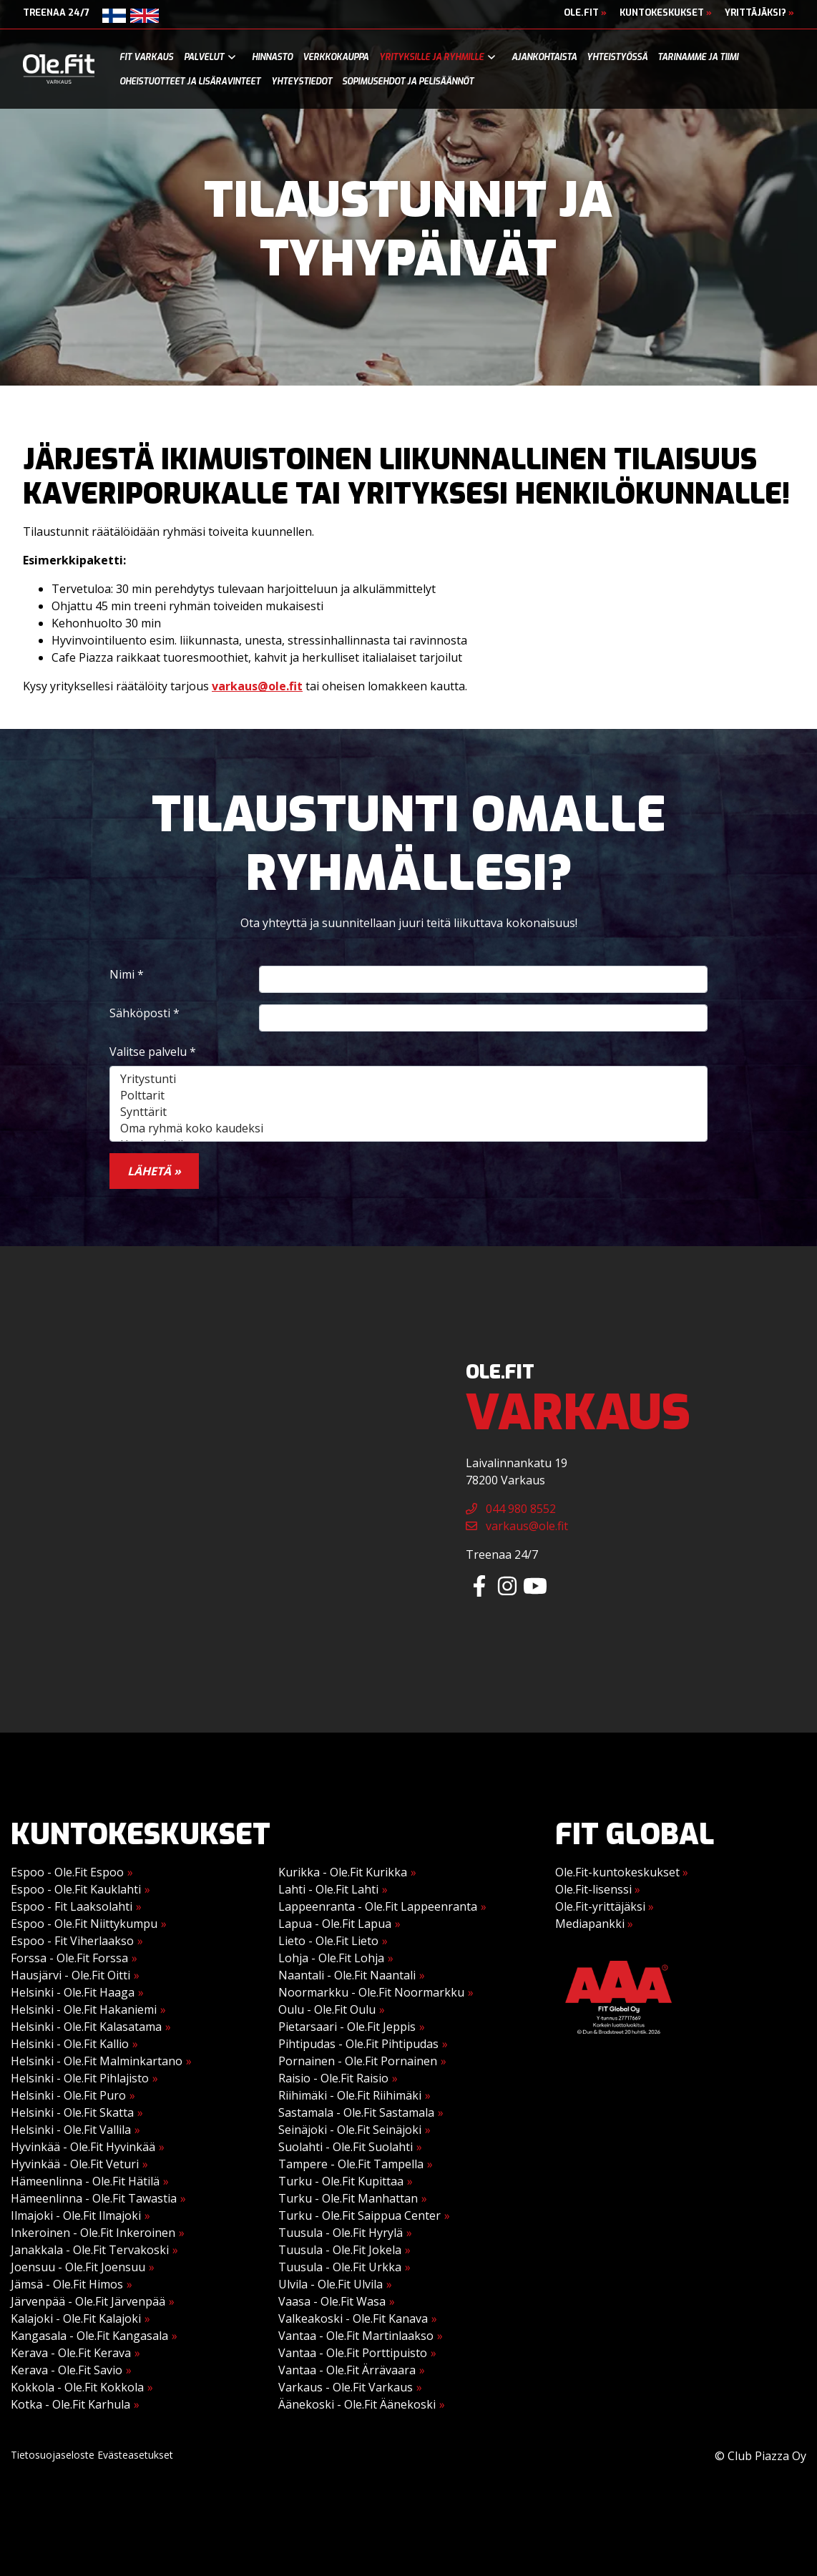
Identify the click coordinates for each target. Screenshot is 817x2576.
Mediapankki (594, 1923)
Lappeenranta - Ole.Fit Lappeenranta (377, 1906)
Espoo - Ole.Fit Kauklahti (76, 1889)
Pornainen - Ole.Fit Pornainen (357, 2061)
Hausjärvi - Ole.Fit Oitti (70, 1975)
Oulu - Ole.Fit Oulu (327, 2009)
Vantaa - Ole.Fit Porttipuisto (352, 2353)
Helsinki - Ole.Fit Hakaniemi (84, 2009)
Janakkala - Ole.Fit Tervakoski (90, 2250)
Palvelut (204, 57)
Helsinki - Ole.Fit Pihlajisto (80, 2078)
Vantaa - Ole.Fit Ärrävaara (347, 2370)
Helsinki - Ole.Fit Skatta (72, 2112)
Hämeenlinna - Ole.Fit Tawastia (94, 2198)
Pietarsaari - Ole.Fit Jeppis (347, 2026)
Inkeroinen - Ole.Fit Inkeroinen (93, 2232)
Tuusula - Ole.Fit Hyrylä (340, 2232)
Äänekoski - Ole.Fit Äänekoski (357, 2404)
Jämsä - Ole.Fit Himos (67, 2284)
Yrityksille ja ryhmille (431, 57)
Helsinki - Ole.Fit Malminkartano (96, 2061)
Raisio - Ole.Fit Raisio (333, 2078)
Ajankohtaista (544, 57)
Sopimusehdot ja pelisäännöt (408, 81)
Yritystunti (408, 1079)
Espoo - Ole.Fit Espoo (67, 1872)
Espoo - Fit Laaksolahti (71, 1906)
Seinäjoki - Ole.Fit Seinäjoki (349, 2129)
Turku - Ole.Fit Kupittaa (340, 2181)
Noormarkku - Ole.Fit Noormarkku (371, 1992)
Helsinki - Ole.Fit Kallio (70, 2044)
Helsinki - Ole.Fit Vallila (71, 2129)
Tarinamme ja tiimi (697, 57)
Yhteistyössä (617, 57)
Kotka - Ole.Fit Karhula (70, 2404)
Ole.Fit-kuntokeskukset (621, 1872)
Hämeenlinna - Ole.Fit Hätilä (85, 2181)
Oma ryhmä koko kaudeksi (408, 1128)
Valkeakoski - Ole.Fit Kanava (353, 2318)
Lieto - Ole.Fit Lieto (328, 1941)
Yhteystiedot (301, 81)
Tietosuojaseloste (52, 2455)
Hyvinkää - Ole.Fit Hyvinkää (83, 2147)
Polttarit (408, 1095)
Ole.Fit (585, 12)
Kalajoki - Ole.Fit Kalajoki (76, 2318)
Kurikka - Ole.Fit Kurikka (342, 1872)
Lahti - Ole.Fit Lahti (328, 1889)
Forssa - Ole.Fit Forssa (69, 1958)
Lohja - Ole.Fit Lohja (331, 1958)
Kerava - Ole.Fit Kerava (71, 2353)
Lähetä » (154, 1171)
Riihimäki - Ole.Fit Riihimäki (349, 2095)
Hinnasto (272, 57)
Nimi (126, 974)
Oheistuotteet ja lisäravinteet (189, 81)
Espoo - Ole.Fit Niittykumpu (84, 1923)
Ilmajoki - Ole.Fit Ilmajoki (76, 2215)
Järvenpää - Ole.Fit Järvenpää (88, 2301)
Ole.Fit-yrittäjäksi (604, 1906)
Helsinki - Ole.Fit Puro (68, 2095)
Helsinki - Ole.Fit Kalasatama (86, 2026)
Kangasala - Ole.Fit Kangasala (89, 2336)
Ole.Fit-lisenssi (597, 1889)
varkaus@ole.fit (257, 686)
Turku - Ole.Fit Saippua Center (359, 2215)
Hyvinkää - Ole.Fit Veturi (75, 2164)
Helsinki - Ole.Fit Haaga (72, 1992)
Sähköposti (144, 1013)
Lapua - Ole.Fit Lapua (334, 1923)
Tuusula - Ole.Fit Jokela (339, 2250)
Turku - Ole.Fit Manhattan (348, 2198)
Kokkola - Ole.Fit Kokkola (77, 2387)
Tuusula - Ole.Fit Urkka (339, 2267)
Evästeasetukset (135, 2455)
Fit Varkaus (146, 57)
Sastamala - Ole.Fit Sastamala (356, 2112)
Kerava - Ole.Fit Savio (66, 2370)
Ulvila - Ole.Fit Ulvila (330, 2284)
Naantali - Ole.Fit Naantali (347, 1975)
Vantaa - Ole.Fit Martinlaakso (356, 2336)
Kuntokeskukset (666, 12)
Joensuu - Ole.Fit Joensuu (78, 2267)
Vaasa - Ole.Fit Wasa (332, 2301)
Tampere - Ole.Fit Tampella (351, 2164)
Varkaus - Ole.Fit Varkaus (345, 2387)
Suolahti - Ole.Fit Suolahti (345, 2147)
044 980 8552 (511, 1509)
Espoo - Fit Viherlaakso (72, 1941)
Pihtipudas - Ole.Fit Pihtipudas (358, 2044)
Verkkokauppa (335, 57)
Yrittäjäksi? (759, 12)
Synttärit (408, 1112)
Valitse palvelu (152, 1051)
